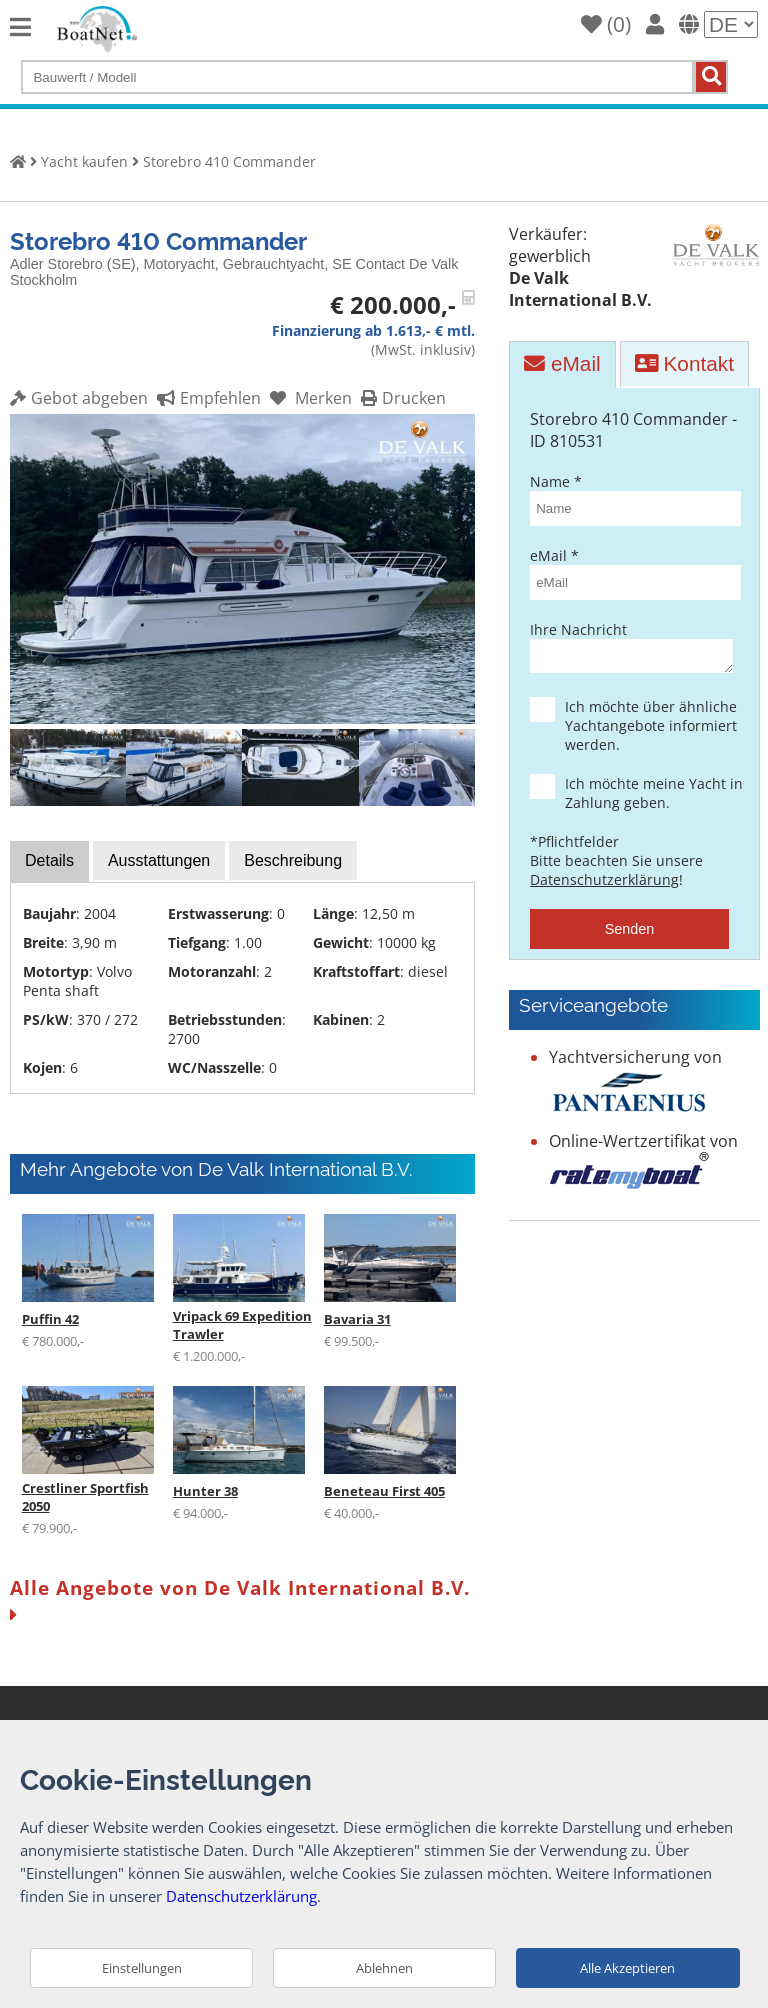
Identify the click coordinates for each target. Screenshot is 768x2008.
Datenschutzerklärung (604, 885)
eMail (562, 363)
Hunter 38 (205, 1491)
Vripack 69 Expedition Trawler (242, 1325)
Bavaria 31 (357, 1319)
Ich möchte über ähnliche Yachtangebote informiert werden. (647, 731)
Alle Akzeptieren (627, 1968)
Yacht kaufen (84, 161)
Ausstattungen (159, 860)
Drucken (401, 398)
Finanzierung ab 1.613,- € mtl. (373, 330)
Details (49, 860)
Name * (629, 499)
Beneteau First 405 (384, 1491)
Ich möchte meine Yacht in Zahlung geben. (647, 799)
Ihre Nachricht (629, 649)
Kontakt (684, 363)
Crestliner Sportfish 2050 (85, 1497)
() (606, 24)
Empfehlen (206, 398)
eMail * (629, 573)
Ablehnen (384, 1968)
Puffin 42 (50, 1319)
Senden (630, 935)
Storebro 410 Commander (229, 161)
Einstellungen (142, 1968)
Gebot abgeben (79, 398)
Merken (308, 398)
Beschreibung (293, 860)
